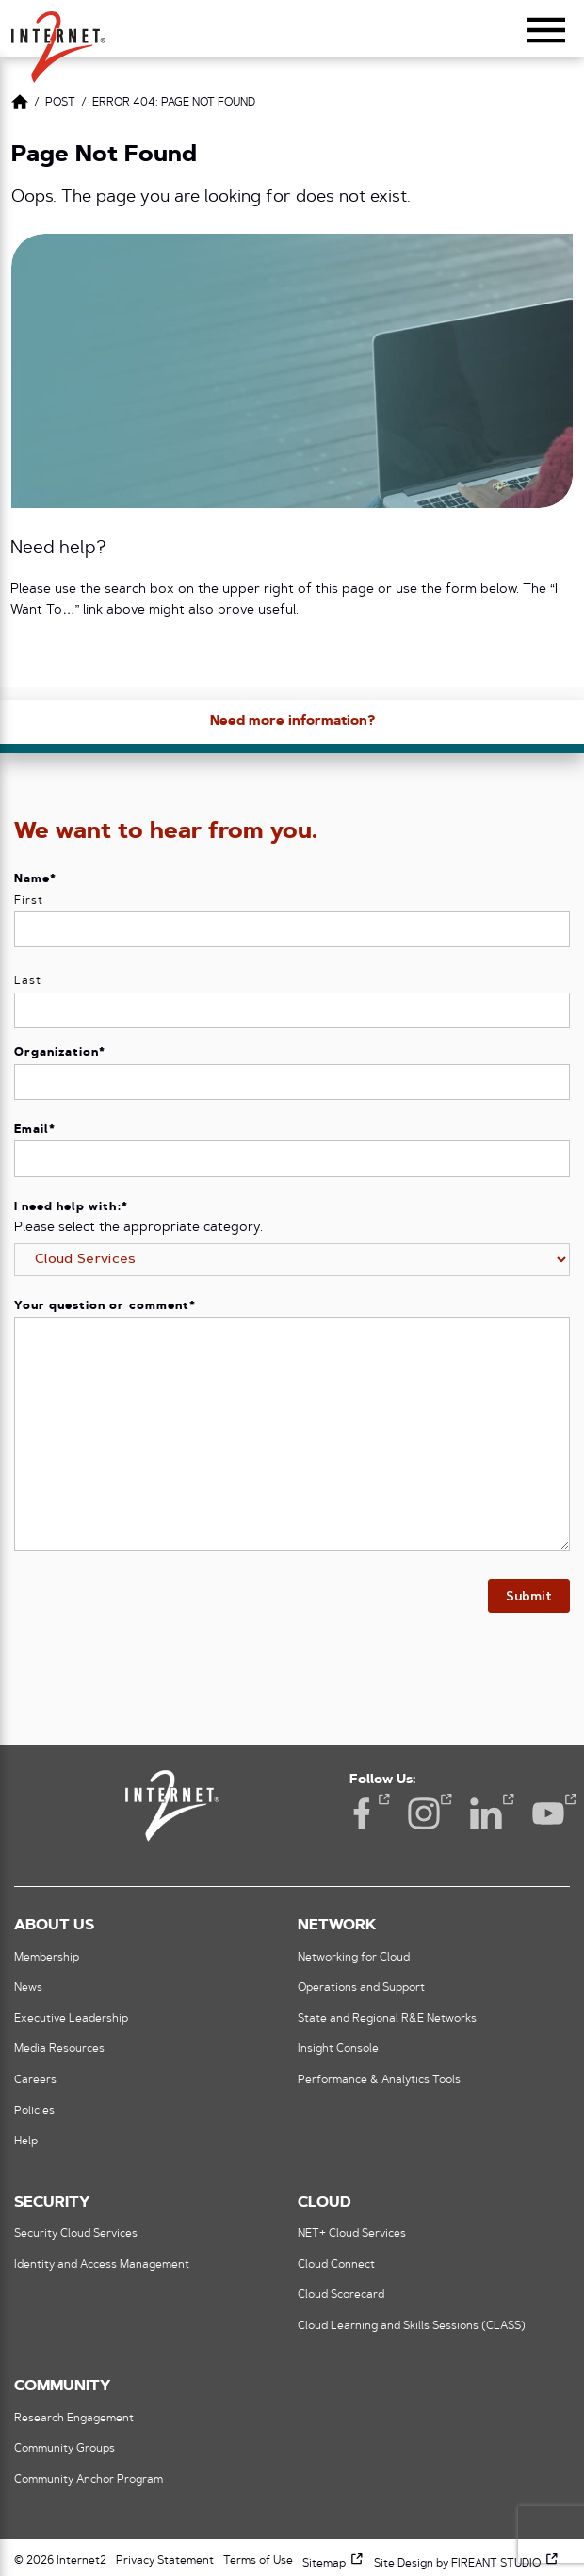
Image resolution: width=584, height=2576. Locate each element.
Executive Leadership (71, 2019)
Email (35, 1130)
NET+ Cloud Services (352, 2234)
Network (337, 1925)
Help (26, 2141)
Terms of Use (258, 2561)
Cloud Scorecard (341, 2295)
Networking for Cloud (354, 1957)
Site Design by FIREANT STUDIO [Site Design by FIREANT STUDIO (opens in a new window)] (467, 2563)
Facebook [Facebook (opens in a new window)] (361, 1812)
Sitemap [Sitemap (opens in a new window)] (333, 2563)
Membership (46, 1957)
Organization (59, 1052)
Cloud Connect (336, 2265)
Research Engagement (74, 2418)
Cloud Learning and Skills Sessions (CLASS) (412, 2326)
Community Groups (64, 2448)
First (28, 901)
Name (35, 879)
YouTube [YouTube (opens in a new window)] (548, 1812)
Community (62, 2386)
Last (27, 981)
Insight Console (338, 2049)
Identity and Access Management (101, 2265)
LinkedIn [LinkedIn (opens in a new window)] (486, 1812)
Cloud (324, 2202)
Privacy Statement (165, 2561)
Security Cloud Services (76, 2234)
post (60, 102)
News (28, 1988)
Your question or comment (105, 1306)
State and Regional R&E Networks (387, 2019)
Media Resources (59, 2049)
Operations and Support (361, 1988)
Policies (34, 2111)
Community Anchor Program (88, 2480)
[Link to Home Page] (19, 105)
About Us (54, 1925)
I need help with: (71, 1207)
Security (51, 2202)
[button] (58, 38)
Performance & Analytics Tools (379, 2080)
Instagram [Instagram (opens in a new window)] (424, 1812)
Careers (35, 2080)
